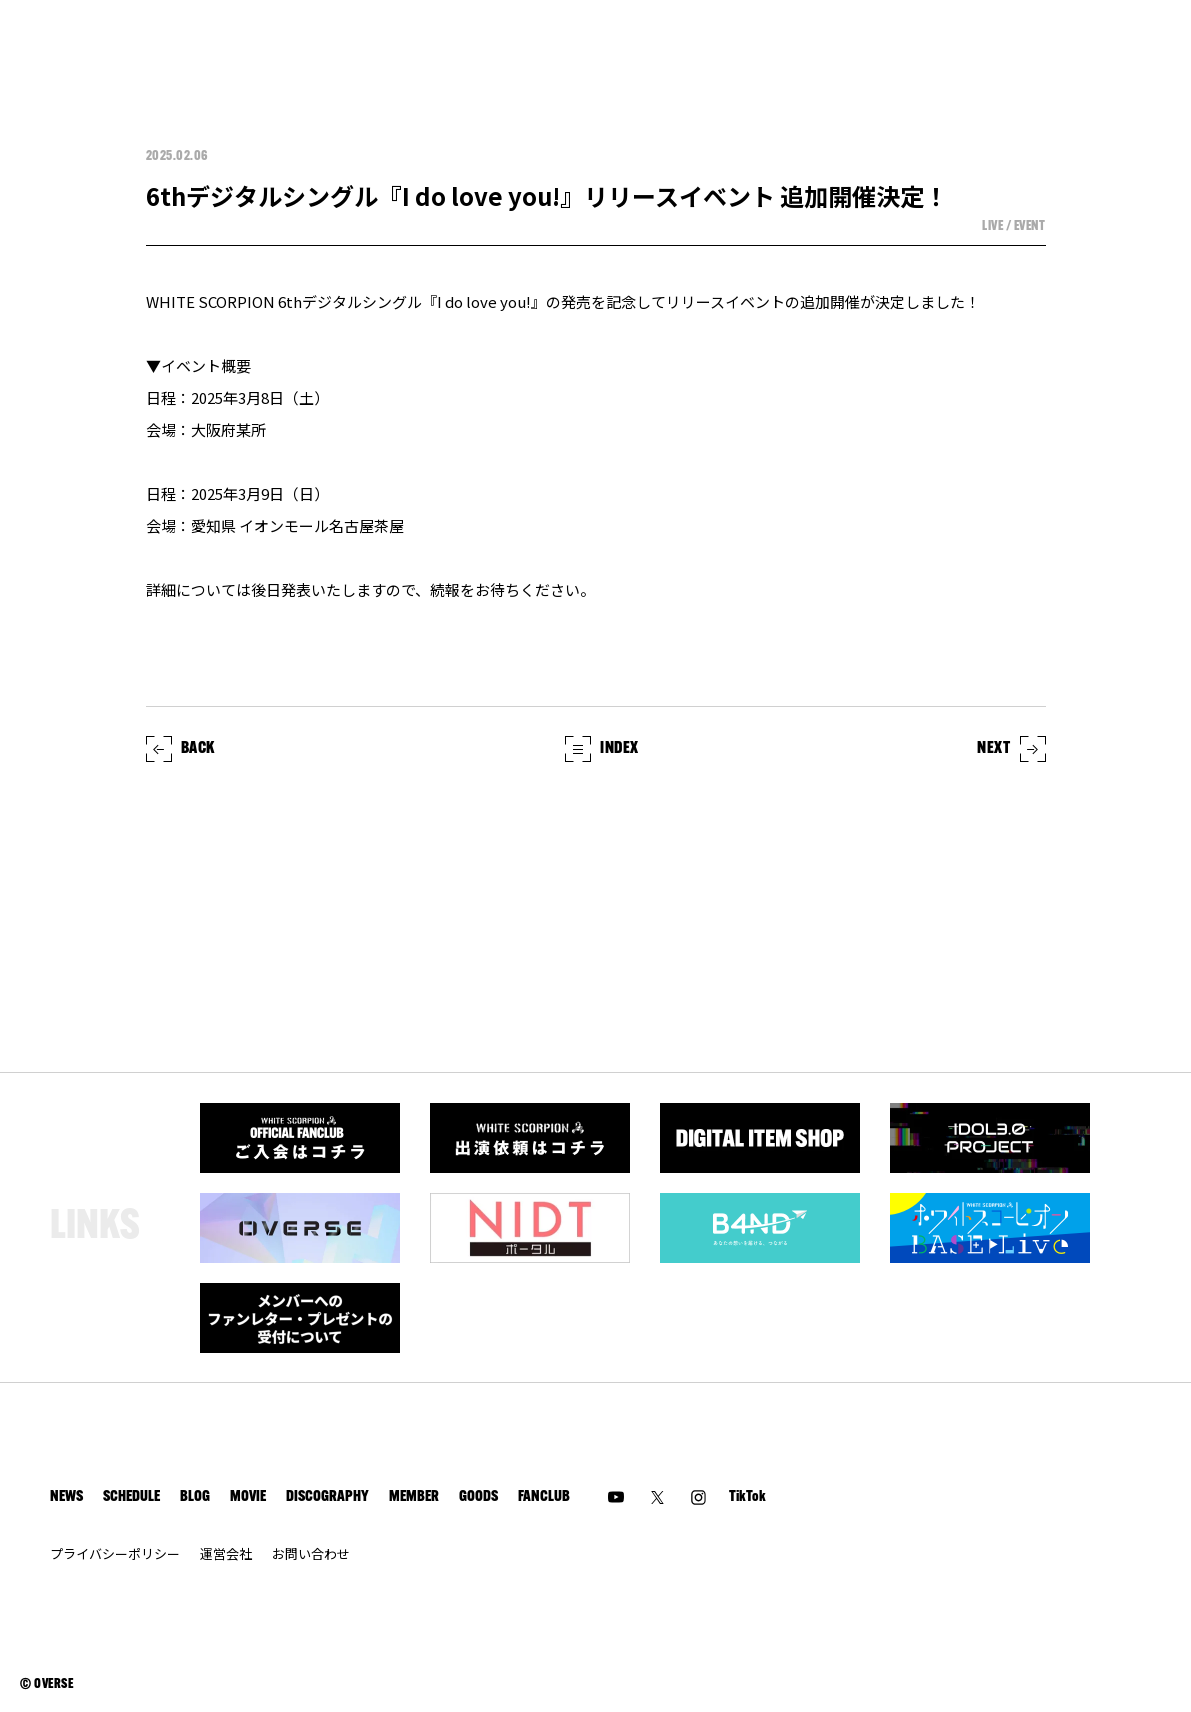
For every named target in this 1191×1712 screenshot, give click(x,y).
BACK (181, 749)
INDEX (602, 749)
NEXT (1011, 749)
